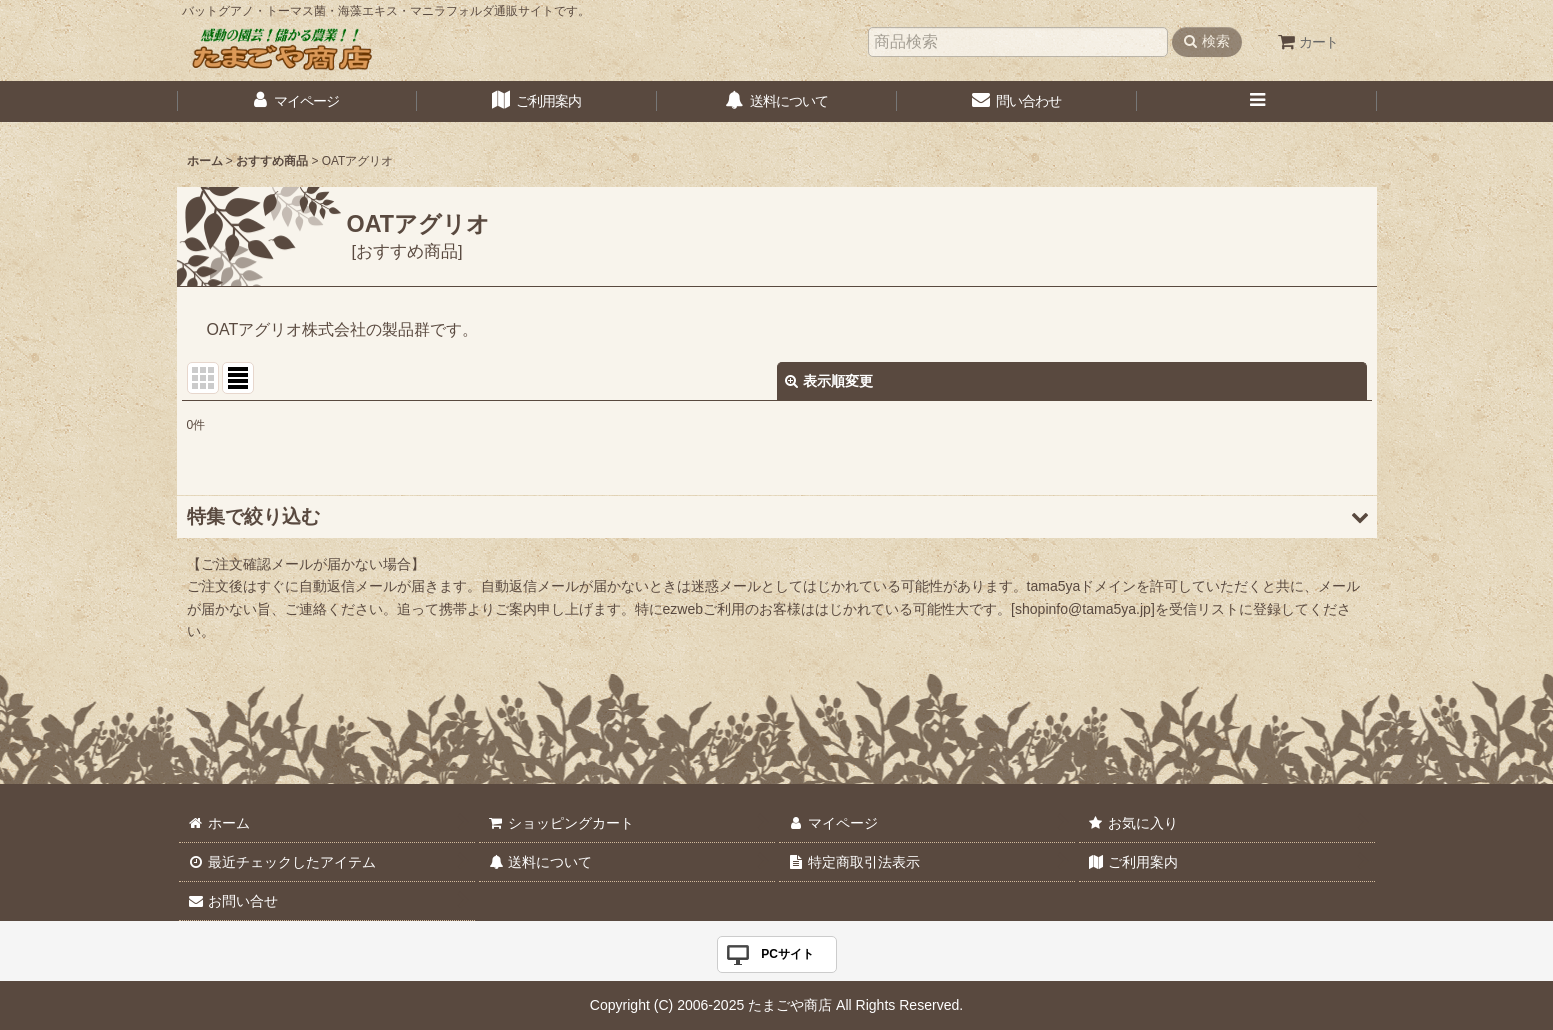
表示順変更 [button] (829, 381)
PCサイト (787, 954)
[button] (1257, 101)
